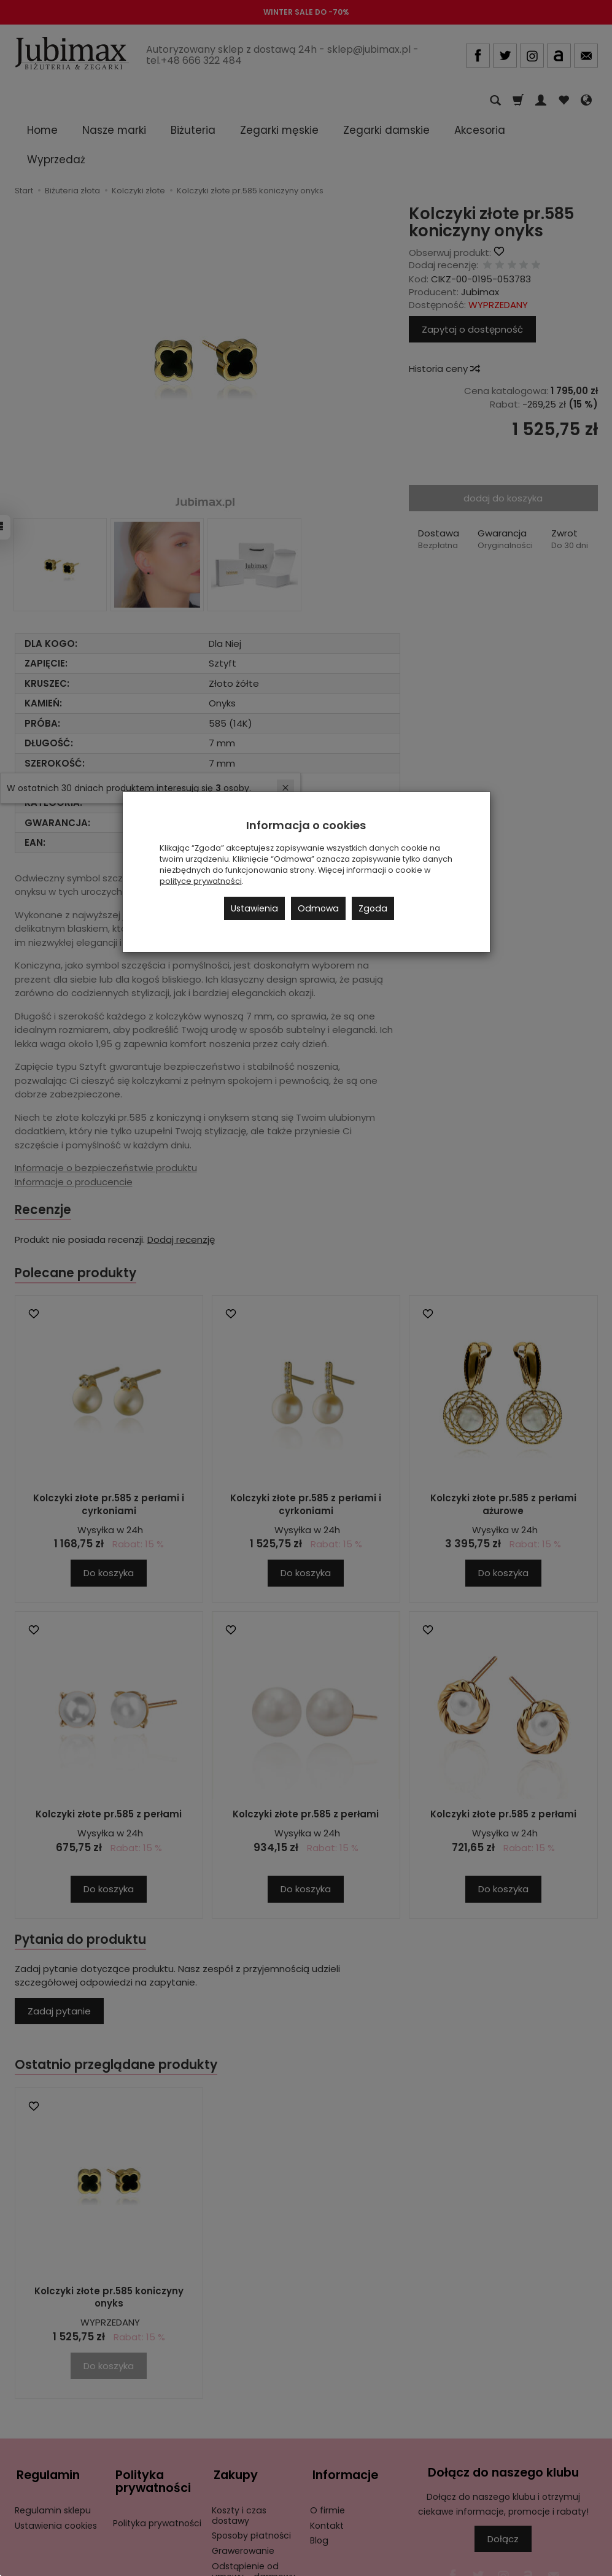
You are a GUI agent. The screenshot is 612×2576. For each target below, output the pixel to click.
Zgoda (372, 908)
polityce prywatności (201, 881)
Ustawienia (254, 908)
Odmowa (318, 908)
